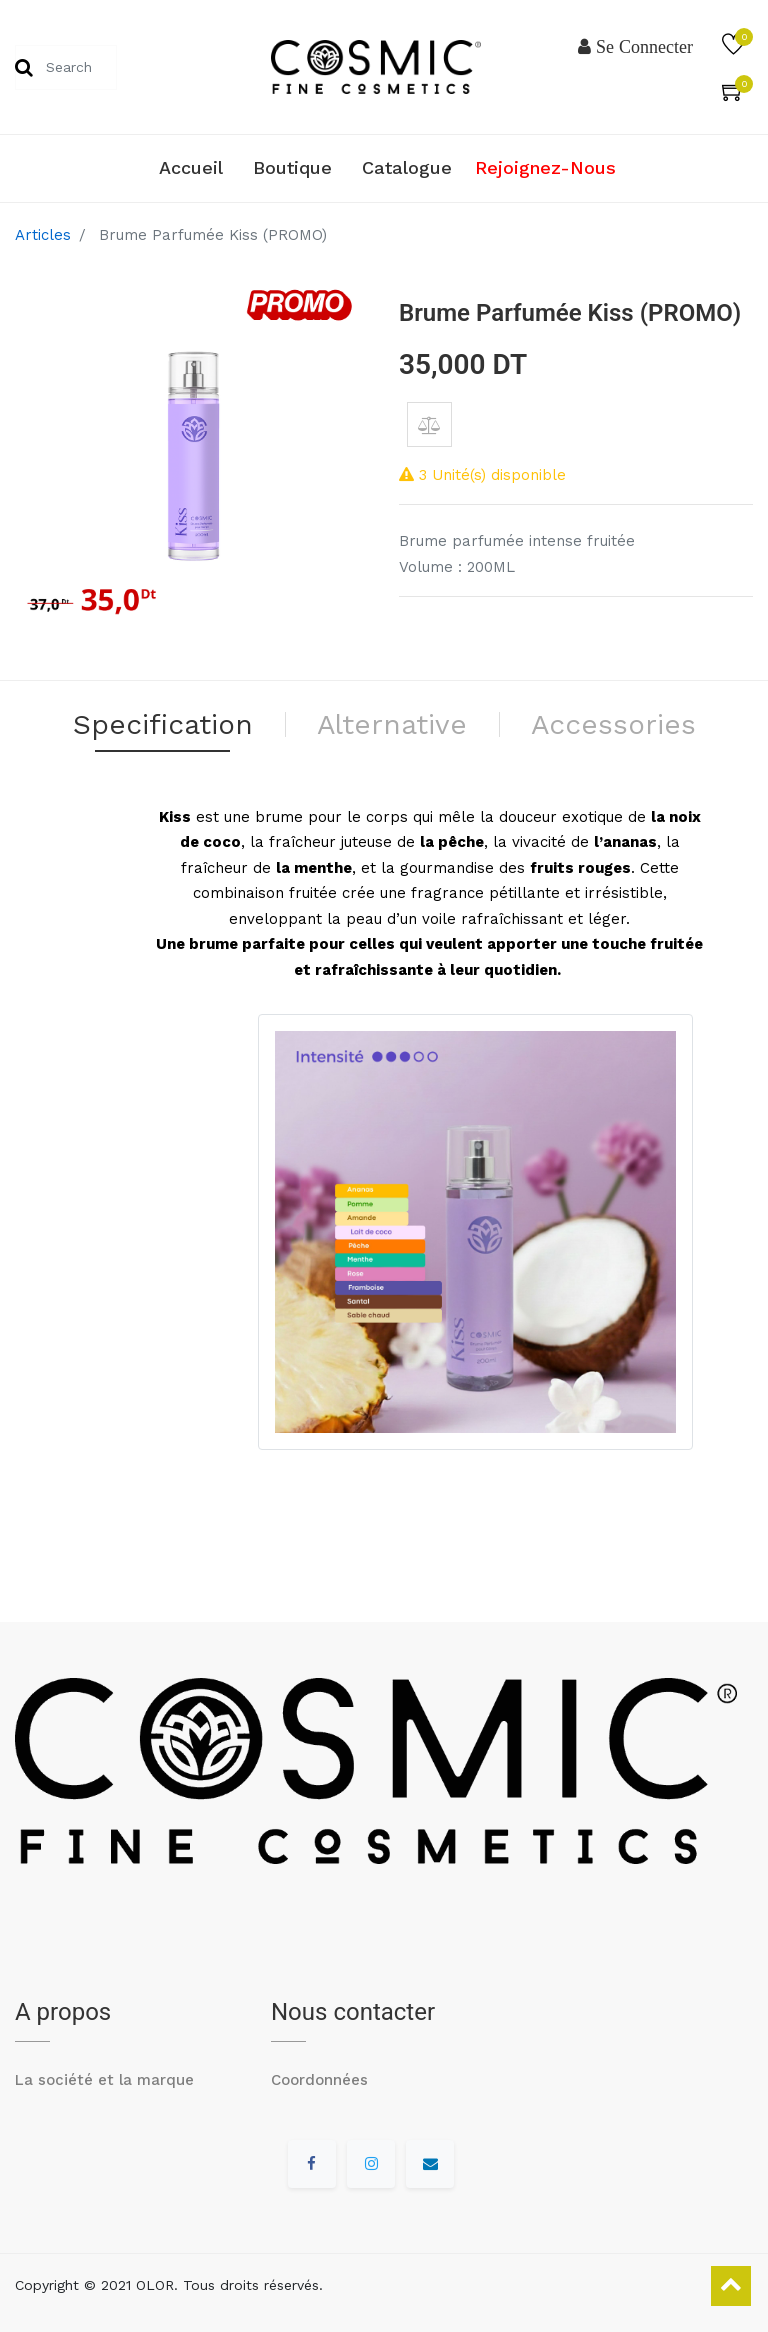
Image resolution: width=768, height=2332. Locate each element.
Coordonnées (319, 2080)
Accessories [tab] (613, 724)
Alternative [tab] (392, 724)
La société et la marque (104, 2080)
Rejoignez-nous (545, 167)
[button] (429, 424)
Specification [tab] (163, 724)
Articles (43, 235)
